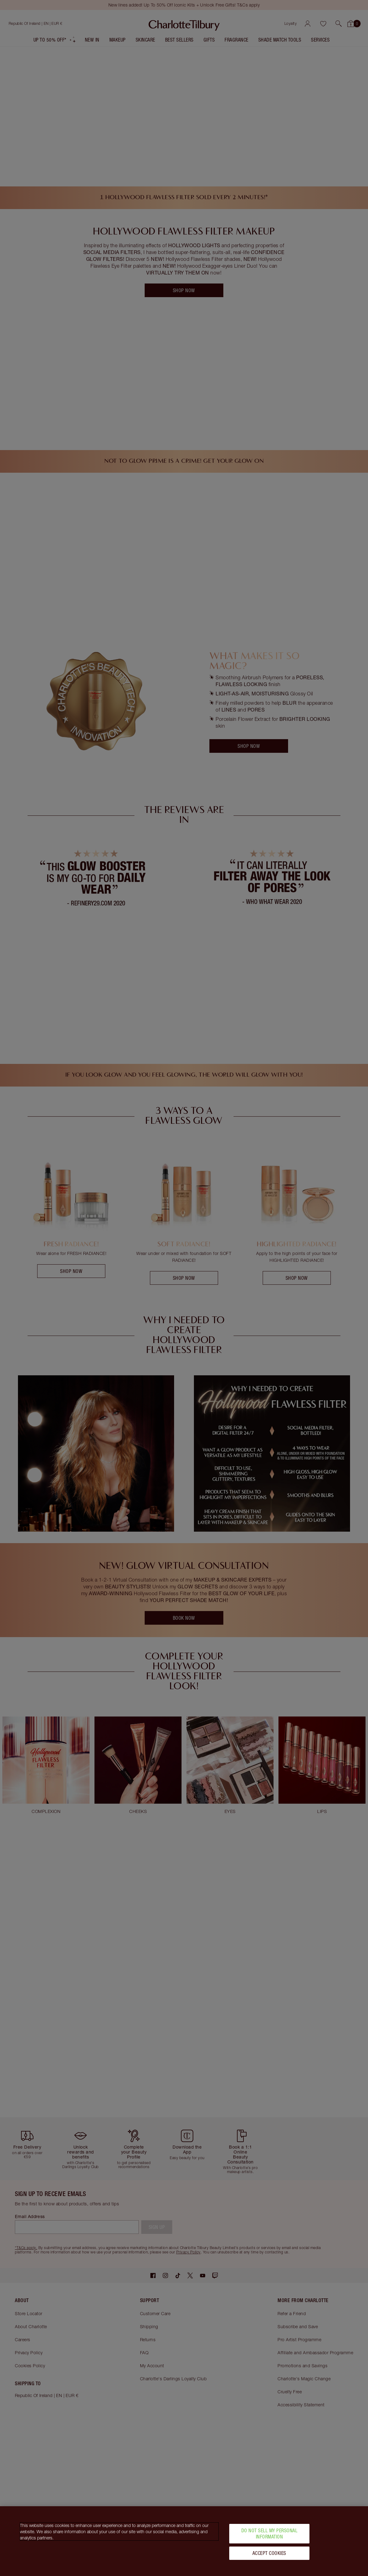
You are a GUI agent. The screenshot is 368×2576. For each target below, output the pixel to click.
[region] (184, 2541)
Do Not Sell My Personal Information (269, 2533)
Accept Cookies (269, 2553)
